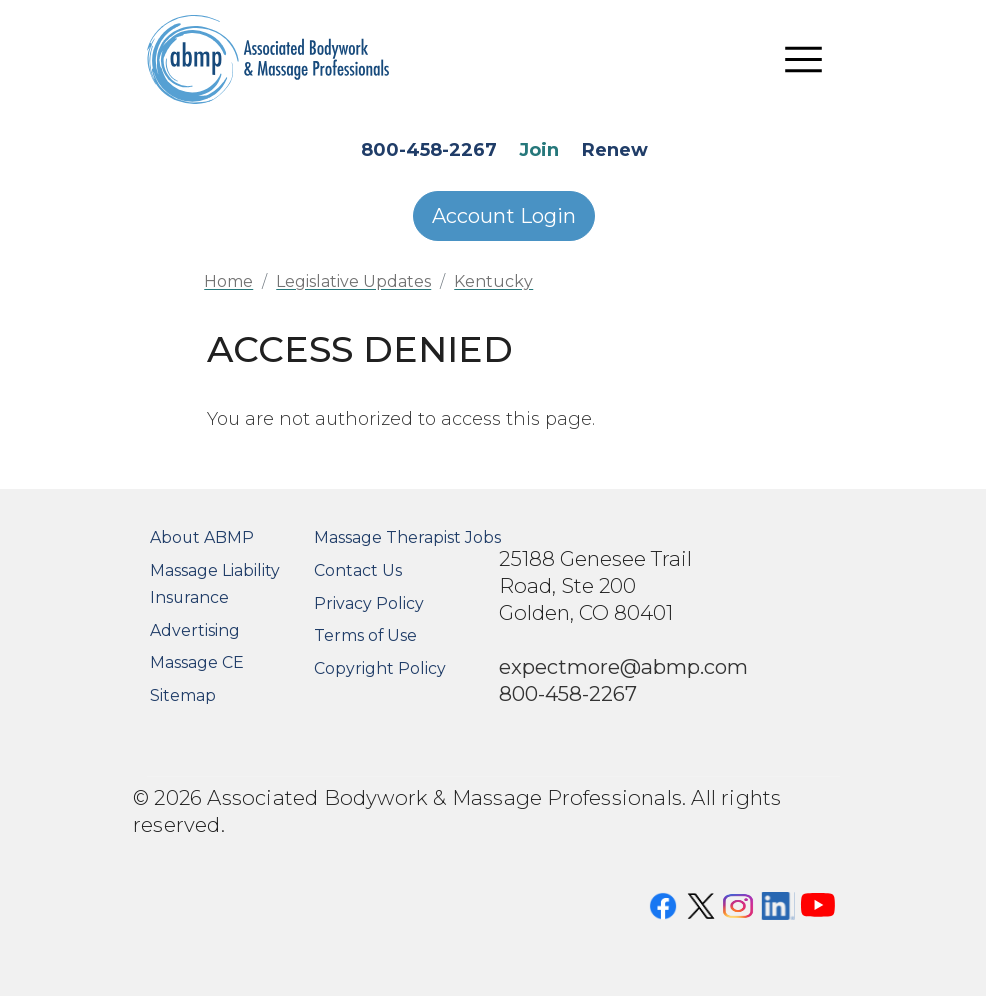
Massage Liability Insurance (215, 584)
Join (539, 150)
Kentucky (493, 281)
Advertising (195, 630)
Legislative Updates (353, 281)
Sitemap (183, 695)
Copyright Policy (380, 668)
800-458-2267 (429, 150)
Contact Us (358, 570)
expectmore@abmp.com (623, 666)
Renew (615, 150)
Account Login (504, 216)
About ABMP (202, 537)
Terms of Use (365, 635)
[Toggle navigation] (804, 60)
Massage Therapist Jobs (407, 537)
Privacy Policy (369, 603)
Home (228, 281)
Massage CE (197, 662)
